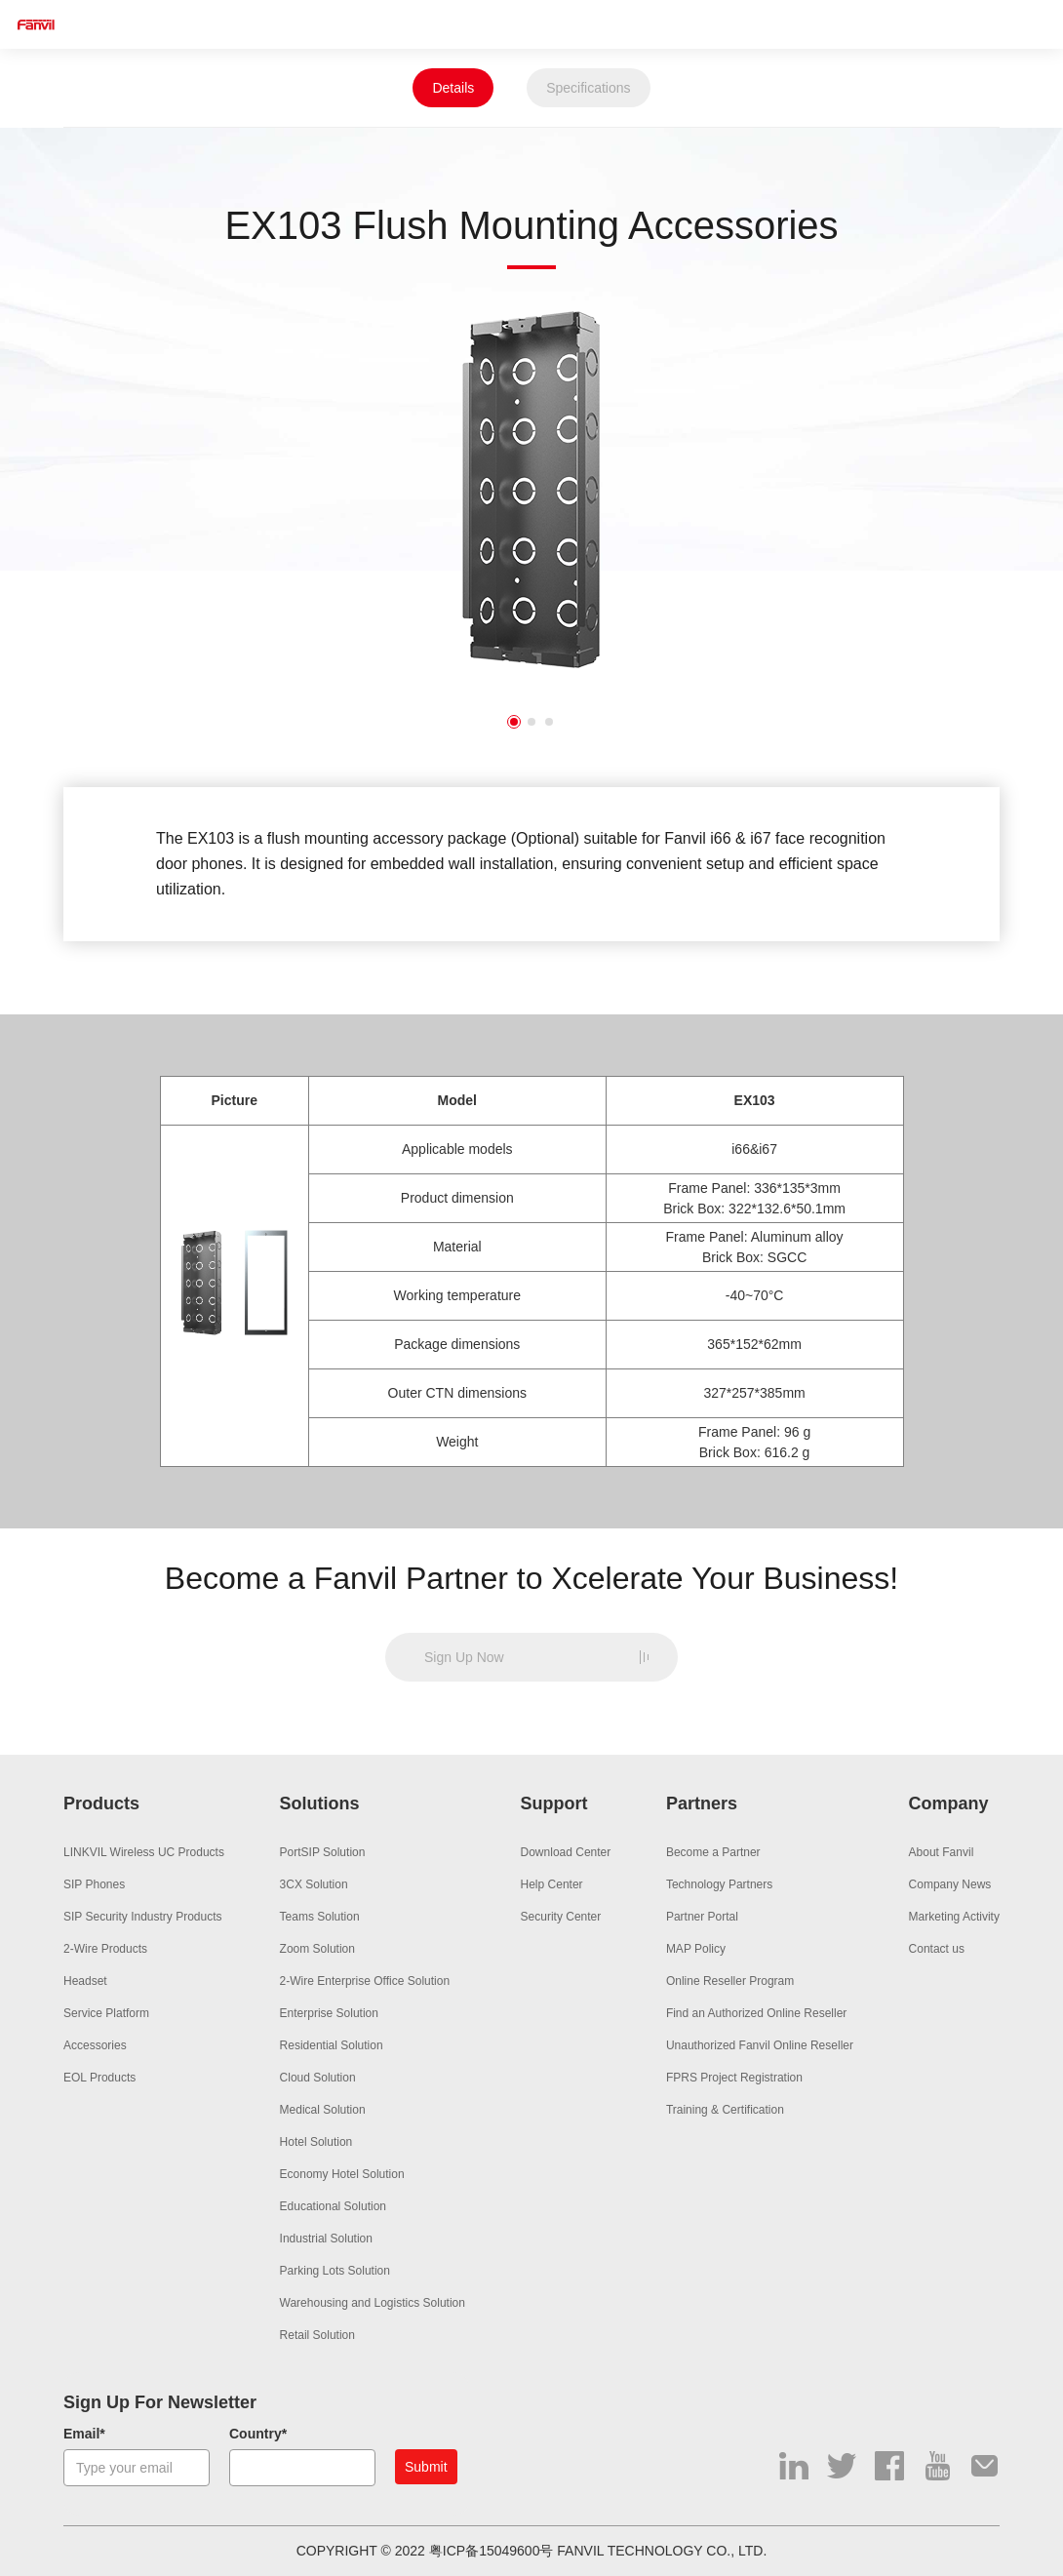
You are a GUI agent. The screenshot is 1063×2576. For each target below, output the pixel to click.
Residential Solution (331, 2045)
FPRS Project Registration (734, 2077)
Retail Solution (317, 2335)
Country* (258, 2433)
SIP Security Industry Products (142, 1916)
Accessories (95, 2045)
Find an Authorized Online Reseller (756, 2013)
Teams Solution (320, 1916)
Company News (950, 1884)
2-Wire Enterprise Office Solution (365, 1981)
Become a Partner (713, 1852)
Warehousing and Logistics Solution (372, 2303)
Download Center (566, 1852)
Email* (84, 2433)
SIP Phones (94, 1884)
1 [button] (514, 722)
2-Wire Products (105, 1949)
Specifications (588, 88)
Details (453, 88)
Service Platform (106, 2013)
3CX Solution (314, 1884)
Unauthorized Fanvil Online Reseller (759, 2045)
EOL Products (99, 2077)
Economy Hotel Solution (342, 2174)
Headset (85, 1981)
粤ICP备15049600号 (491, 2550)
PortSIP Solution (323, 1852)
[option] (531, 489)
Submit (426, 2467)
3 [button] (549, 722)
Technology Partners (719, 1884)
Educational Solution (333, 2206)
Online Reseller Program (730, 1981)
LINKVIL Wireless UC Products (143, 1852)
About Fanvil (941, 1852)
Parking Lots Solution (335, 2271)
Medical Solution (323, 2110)
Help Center (552, 1884)
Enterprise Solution (329, 2013)
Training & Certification (725, 2110)
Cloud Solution (318, 2077)
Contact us (937, 1949)
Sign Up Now (464, 1657)
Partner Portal (702, 1916)
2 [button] (531, 722)
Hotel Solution (316, 2142)
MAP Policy (696, 1949)
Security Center (561, 1916)
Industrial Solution (326, 2238)
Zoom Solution (317, 1949)
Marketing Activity (954, 1916)
